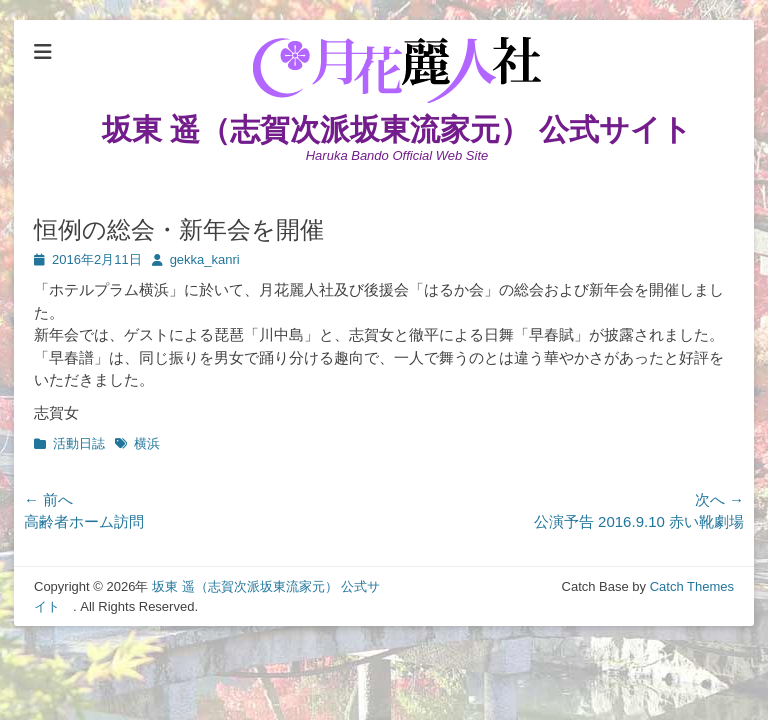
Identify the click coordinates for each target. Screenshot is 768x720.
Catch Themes (692, 586)
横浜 (147, 443)
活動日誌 (79, 443)
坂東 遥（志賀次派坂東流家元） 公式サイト (412, 129)
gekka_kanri (205, 259)
